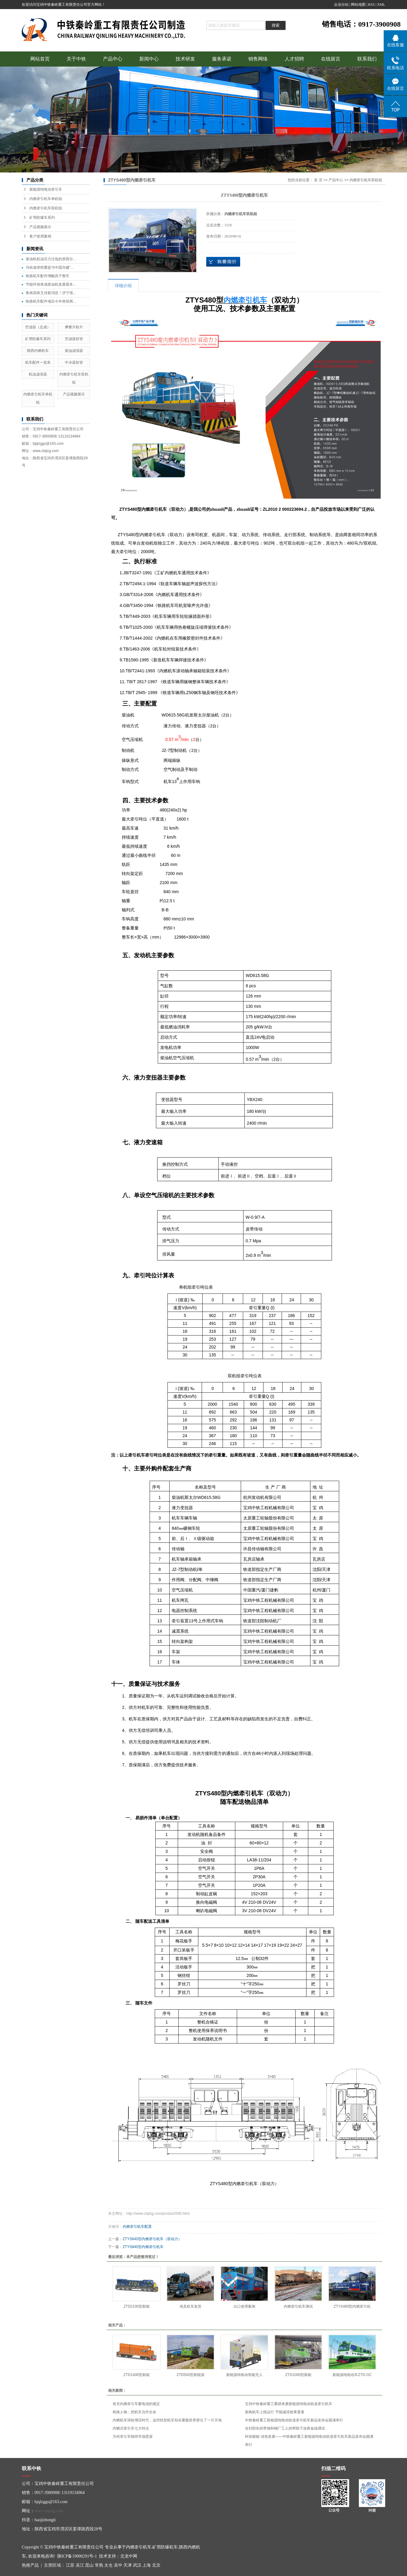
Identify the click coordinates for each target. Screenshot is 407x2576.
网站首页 (40, 58)
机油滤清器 (38, 374)
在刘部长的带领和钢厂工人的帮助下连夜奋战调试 (285, 2428)
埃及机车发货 (190, 2306)
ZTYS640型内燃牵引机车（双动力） (152, 2239)
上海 (146, 2565)
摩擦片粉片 (74, 327)
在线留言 (330, 58)
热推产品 (30, 2565)
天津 (127, 2565)
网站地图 (358, 4)
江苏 (70, 2565)
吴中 (118, 2565)
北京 (156, 2565)
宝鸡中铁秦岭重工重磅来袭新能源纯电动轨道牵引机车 (288, 2404)
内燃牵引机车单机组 (45, 199)
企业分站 (341, 4)
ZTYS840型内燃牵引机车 (143, 2247)
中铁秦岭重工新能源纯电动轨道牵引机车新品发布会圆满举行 (294, 2420)
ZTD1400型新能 (137, 2375)
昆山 (89, 2565)
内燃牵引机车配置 (137, 2226)
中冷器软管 (74, 362)
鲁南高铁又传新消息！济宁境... (51, 293)
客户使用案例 (40, 236)
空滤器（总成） (38, 327)
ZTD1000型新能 (298, 2375)
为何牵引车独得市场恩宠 (133, 2436)
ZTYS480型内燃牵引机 (352, 2306)
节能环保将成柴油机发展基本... (51, 284)
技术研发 (185, 58)
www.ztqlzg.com (49, 2511)
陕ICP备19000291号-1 (77, 2556)
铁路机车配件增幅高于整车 (47, 276)
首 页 (318, 180)
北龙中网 (128, 2556)
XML (381, 4)
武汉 (137, 2565)
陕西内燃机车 (38, 351)
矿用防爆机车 (165, 2547)
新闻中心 (149, 58)
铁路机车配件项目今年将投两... (51, 301)
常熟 (99, 2565)
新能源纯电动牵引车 (45, 189)
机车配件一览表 (38, 362)
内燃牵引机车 (138, 2547)
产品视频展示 (40, 227)
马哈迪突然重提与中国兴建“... (50, 267)
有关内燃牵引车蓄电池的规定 (136, 2404)
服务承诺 (221, 58)
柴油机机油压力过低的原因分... (51, 259)
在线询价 (223, 262)
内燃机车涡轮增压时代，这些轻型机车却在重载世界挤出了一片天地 (167, 2420)
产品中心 (112, 58)
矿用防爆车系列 (42, 217)
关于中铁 (76, 58)
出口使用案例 (244, 2306)
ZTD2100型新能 (137, 2306)
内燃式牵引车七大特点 (131, 2428)
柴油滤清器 (74, 351)
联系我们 (367, 58)
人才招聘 (294, 58)
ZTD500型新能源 (190, 2375)
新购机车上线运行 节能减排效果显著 (274, 2412)
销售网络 (258, 58)
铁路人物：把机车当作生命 (134, 2412)
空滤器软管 (74, 339)
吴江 (80, 2565)
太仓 (108, 2565)
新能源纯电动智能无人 (244, 2375)
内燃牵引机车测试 (298, 2306)
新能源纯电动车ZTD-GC (352, 2375)
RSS (371, 4)
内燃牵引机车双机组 (45, 208)
